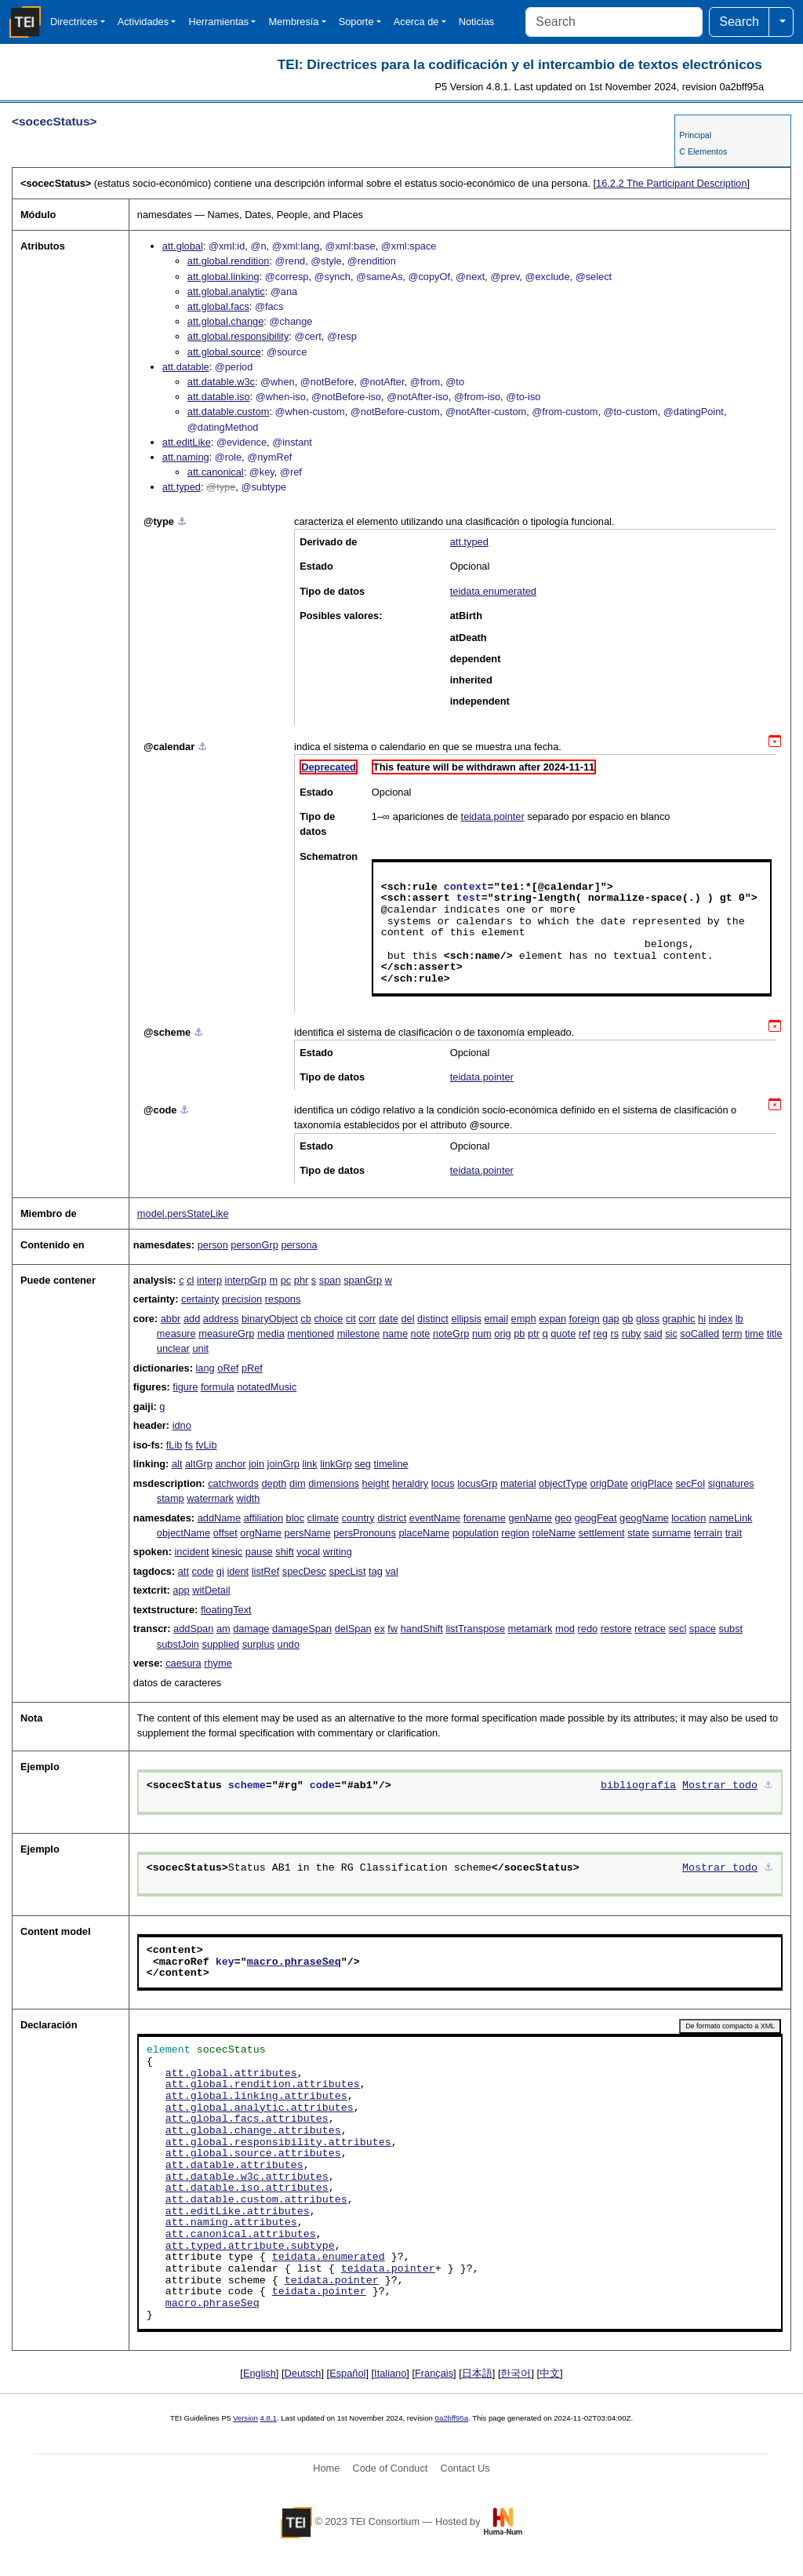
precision (242, 1299)
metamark (530, 1628)
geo (563, 1518)
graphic (678, 1318)
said (653, 1333)
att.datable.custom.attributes (256, 2200)
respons (283, 1299)
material (518, 1483)
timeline (391, 1464)
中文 (550, 2373)
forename (484, 1518)
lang (205, 1368)
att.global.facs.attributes (247, 2119)
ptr (534, 1333)
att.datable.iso (218, 397)
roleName (553, 1533)
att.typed (181, 487)
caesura (183, 1663)
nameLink (731, 1518)
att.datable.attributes (234, 2166)
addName (220, 1518)
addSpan (193, 1628)
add (191, 1318)
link (309, 1464)
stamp (170, 1498)
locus (443, 1483)
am (223, 1628)
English (259, 2373)
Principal (695, 135)
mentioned (310, 1333)
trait (733, 1533)
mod (565, 1628)
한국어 (515, 2373)
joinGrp (283, 1464)
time (754, 1333)
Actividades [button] (143, 21)
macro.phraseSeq (294, 1962)
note (421, 1333)
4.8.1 (268, 2418)
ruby (631, 1333)
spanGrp (362, 1280)
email (496, 1318)
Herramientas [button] (218, 21)
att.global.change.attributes (253, 2131)
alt (177, 1464)
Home (326, 2468)
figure (185, 1387)
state (638, 1533)
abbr (171, 1318)
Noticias (477, 21)
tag (376, 1571)
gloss (647, 1318)
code (203, 1571)
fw (392, 1628)
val (391, 1571)
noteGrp (451, 1333)
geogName (644, 1518)
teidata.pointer (493, 816)
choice (328, 1318)
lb (739, 1318)
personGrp (254, 1245)
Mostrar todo (720, 1786)
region (515, 1533)
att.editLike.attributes (237, 2212)
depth (273, 1483)
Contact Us (464, 2468)
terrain (708, 1533)
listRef (266, 1571)
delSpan (353, 1628)
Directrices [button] (73, 21)
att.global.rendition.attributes (262, 2085)
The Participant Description (671, 183)
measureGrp (226, 1333)
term (732, 1333)
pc (286, 1280)
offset (225, 1533)
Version (245, 2418)
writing (337, 1552)
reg (600, 1333)
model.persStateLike (183, 1213)
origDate (609, 1483)
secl (677, 1628)
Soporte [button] (356, 21)
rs (614, 1333)
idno (182, 1425)
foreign (584, 1318)
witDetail (211, 1590)
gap (610, 1318)
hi (702, 1318)
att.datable (185, 367)
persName (308, 1533)
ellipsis (466, 1318)
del (407, 1318)
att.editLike (186, 442)
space (702, 1628)
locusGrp (477, 1483)
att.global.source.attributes (253, 2154)
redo (588, 1628)
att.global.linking (223, 276)
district (391, 1518)
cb (305, 1318)
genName (530, 1518)
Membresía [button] (293, 21)
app (181, 1590)
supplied (220, 1644)
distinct (433, 1318)
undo (289, 1644)
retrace (650, 1628)
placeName (423, 1533)
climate (323, 1518)
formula (217, 1387)
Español (347, 2373)
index (721, 1318)
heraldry (410, 1483)
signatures (731, 1483)
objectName (183, 1533)
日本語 (477, 2373)
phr (301, 1280)
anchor (230, 1464)
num (482, 1333)
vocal (308, 1552)
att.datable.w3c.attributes (247, 2177)
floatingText (226, 1610)
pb (519, 1333)
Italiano (390, 2373)
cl (190, 1280)
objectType (563, 1483)
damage (251, 1628)
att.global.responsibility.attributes (278, 2143)
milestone (358, 1333)
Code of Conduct (389, 2468)
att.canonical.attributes (240, 2235)
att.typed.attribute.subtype (250, 2246)
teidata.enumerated (493, 591)
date (388, 1318)
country (358, 1518)
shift (284, 1552)
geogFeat (595, 1518)
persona (299, 1245)
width (248, 1498)
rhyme (218, 1663)
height (376, 1483)
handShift (422, 1628)
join (256, 1464)
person (213, 1245)
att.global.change (225, 321)
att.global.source (224, 352)
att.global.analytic (226, 291)
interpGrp (246, 1280)
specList (347, 1571)
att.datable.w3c (221, 382)
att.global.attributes (231, 2074)
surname (671, 1533)
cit (351, 1318)
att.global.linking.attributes (256, 2097)
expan (552, 1318)
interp (209, 1280)
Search (739, 21)
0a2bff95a (452, 2418)
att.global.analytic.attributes (259, 2108)
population (475, 1533)
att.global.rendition (228, 261)
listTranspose (475, 1628)
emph (523, 1318)
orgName (261, 1533)
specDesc (304, 1571)
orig (502, 1333)
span (330, 1280)
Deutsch (303, 2373)
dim (297, 1483)
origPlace (651, 1483)
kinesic (227, 1552)
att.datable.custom (228, 411)
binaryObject (270, 1318)
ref (584, 1333)
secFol (690, 1483)
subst (731, 1628)
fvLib (206, 1445)
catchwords (233, 1483)
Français (434, 2373)
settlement (602, 1533)
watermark (210, 1498)
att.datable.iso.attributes (247, 2188)
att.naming (185, 457)
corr (367, 1318)
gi (220, 1571)
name (395, 1333)
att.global (182, 246)
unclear (173, 1348)
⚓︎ (182, 521)
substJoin (178, 1644)
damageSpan (302, 1628)
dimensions (333, 1483)
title (775, 1333)
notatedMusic (266, 1387)
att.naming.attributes (231, 2223)
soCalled (699, 1333)
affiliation (263, 1518)
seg (362, 1464)
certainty (200, 1299)
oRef (227, 1368)
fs (189, 1445)
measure (176, 1333)
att (183, 1571)
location (688, 1518)
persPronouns (364, 1533)
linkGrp (336, 1464)
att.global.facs (218, 306)
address (221, 1318)
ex (379, 1628)
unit (200, 1348)
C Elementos (703, 151)
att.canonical (215, 472)
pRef (252, 1368)
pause (259, 1552)
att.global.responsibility (238, 336)
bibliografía (638, 1786)
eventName (434, 1518)
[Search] (614, 22)
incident (191, 1552)
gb (627, 1318)
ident (238, 1571)
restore (616, 1628)
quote (563, 1333)
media (271, 1333)
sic (671, 1333)
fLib (174, 1445)
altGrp (199, 1464)
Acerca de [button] (416, 21)
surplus (258, 1644)
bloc (295, 1518)
